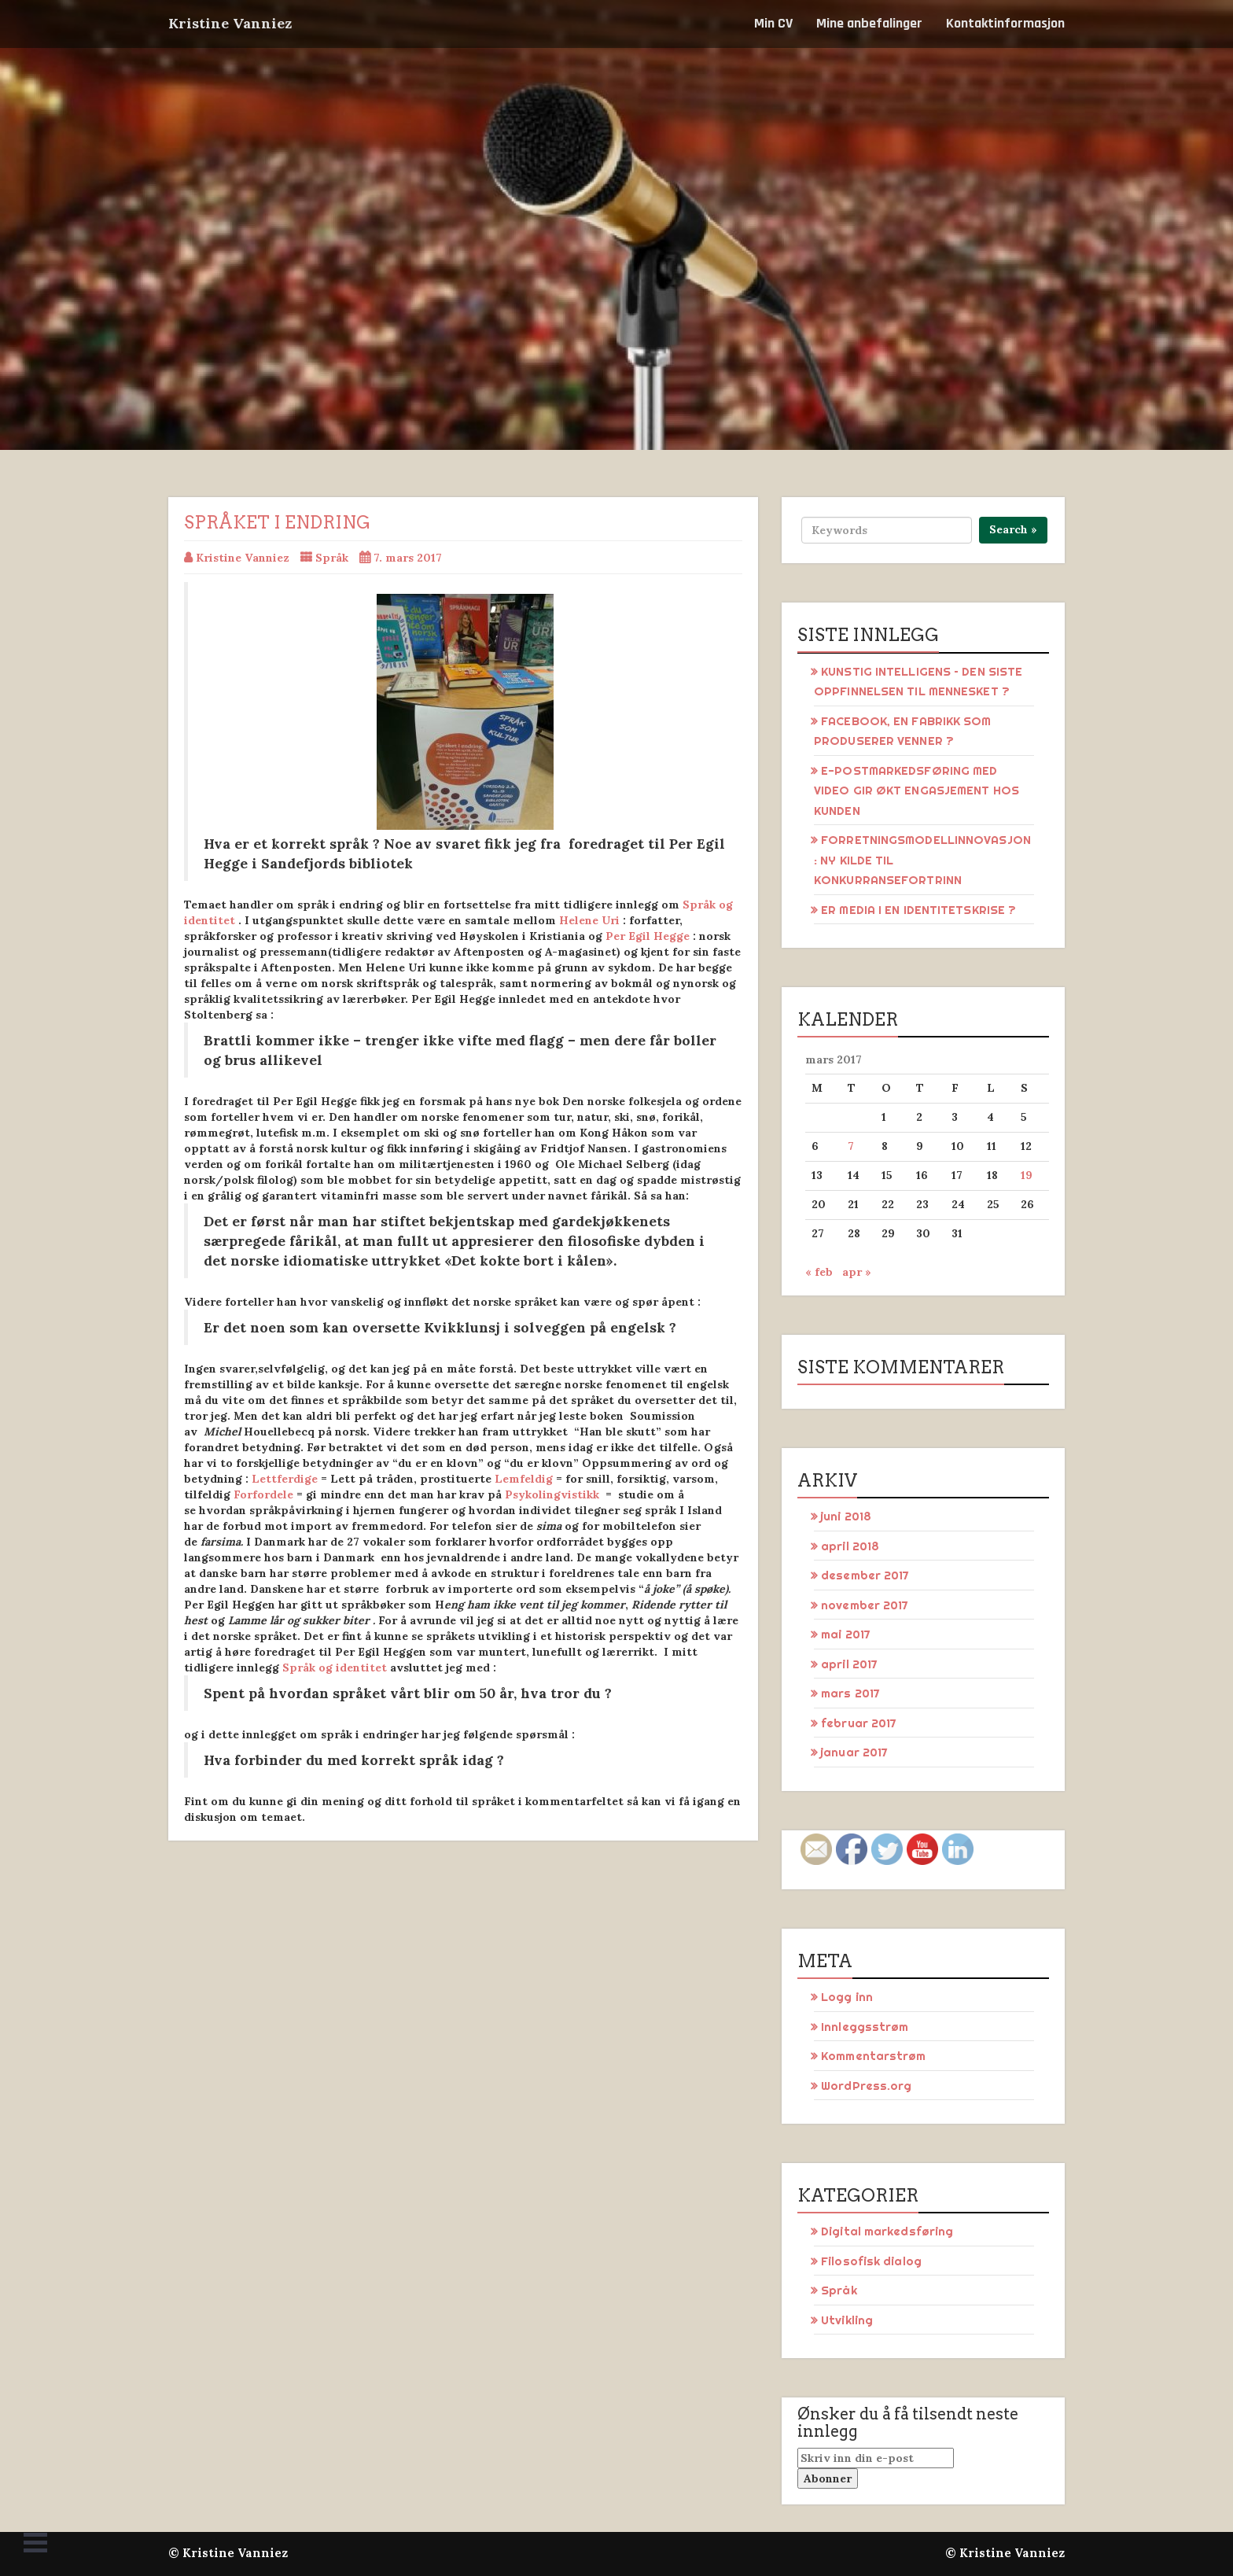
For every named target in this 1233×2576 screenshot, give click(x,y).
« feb (819, 1272)
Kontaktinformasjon (1005, 23)
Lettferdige (285, 1479)
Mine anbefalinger (869, 23)
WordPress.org (866, 2085)
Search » (1013, 529)
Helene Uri (589, 920)
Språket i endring (277, 522)
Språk (331, 558)
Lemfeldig (524, 1479)
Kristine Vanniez (230, 23)
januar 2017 (854, 1752)
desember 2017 (865, 1575)
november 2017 (864, 1605)
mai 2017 (845, 1634)
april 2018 (850, 1546)
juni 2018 (846, 1516)
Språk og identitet (334, 1667)
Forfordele (263, 1494)
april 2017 (849, 1664)
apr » (856, 1272)
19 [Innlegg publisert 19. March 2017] (1026, 1175)
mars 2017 (850, 1693)
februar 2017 (858, 1722)
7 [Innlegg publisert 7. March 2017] (851, 1146)
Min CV (773, 23)
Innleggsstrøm (864, 2026)
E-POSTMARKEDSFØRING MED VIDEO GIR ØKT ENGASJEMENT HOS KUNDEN (916, 790)
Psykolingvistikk (552, 1494)
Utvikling (847, 2320)
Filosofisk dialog (871, 2261)
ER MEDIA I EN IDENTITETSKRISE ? (918, 909)
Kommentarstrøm (873, 2055)
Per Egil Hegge (647, 936)
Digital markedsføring (887, 2231)
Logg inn (847, 1996)
